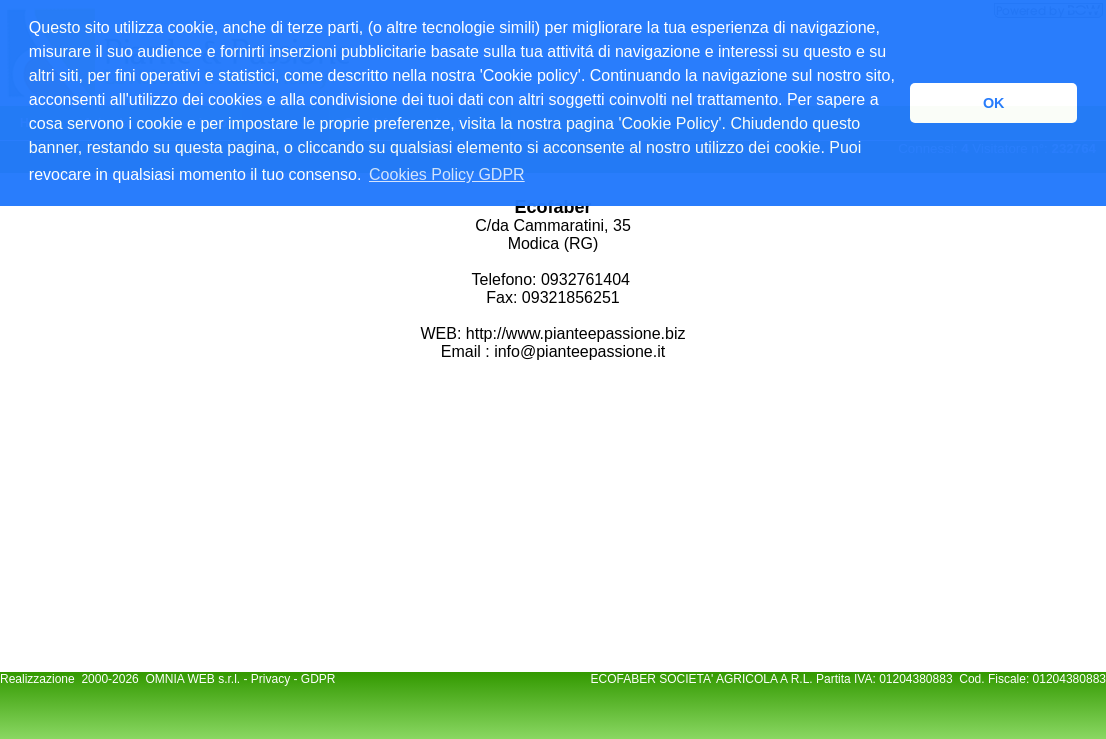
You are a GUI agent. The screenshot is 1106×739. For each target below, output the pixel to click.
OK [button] (994, 103)
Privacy (270, 679)
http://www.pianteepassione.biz (573, 333)
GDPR (318, 679)
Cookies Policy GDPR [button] (447, 174)
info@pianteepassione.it (579, 351)
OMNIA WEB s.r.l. (194, 679)
